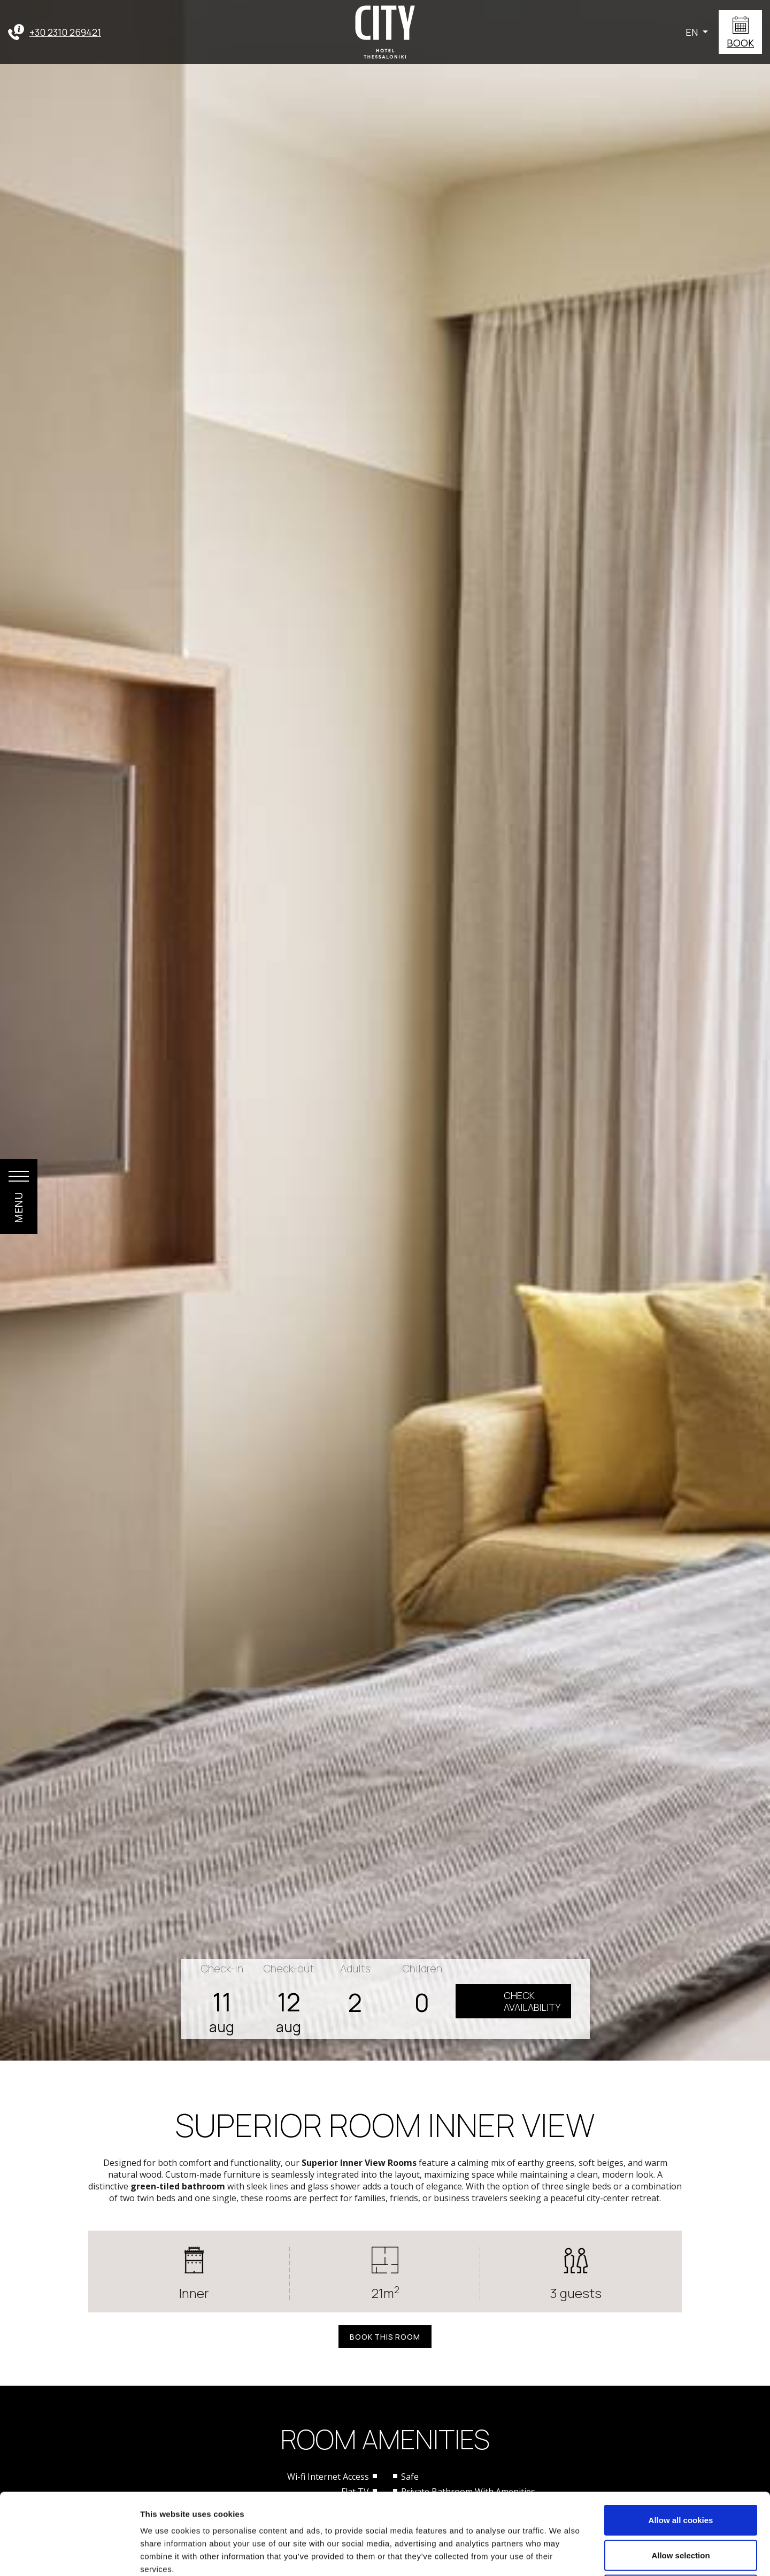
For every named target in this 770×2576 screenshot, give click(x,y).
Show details (561, 2554)
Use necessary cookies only (680, 2505)
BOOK (740, 42)
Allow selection (680, 2470)
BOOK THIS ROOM (385, 2337)
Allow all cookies (681, 2435)
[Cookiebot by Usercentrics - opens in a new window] (69, 2555)
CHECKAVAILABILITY (532, 2001)
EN (693, 32)
